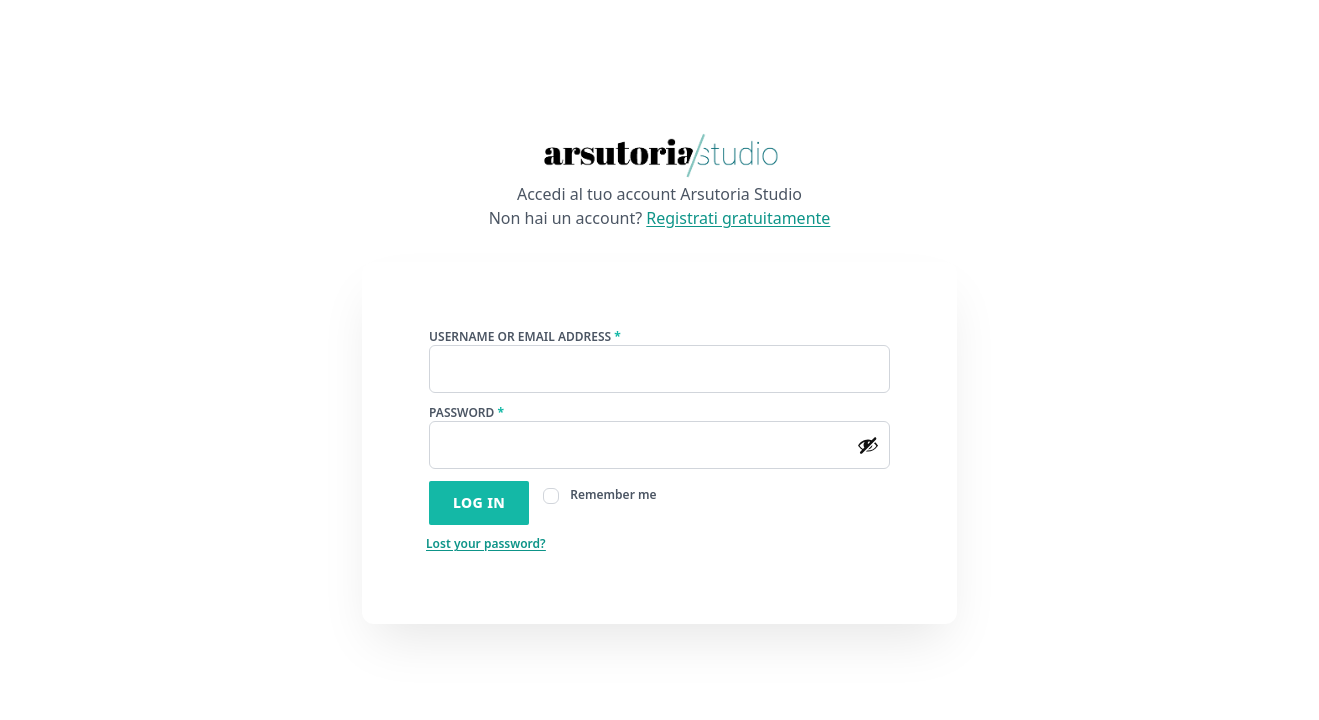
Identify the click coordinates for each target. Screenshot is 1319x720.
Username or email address (551, 337)
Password (492, 413)
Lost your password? (486, 543)
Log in (479, 502)
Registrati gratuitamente (738, 218)
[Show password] (868, 445)
